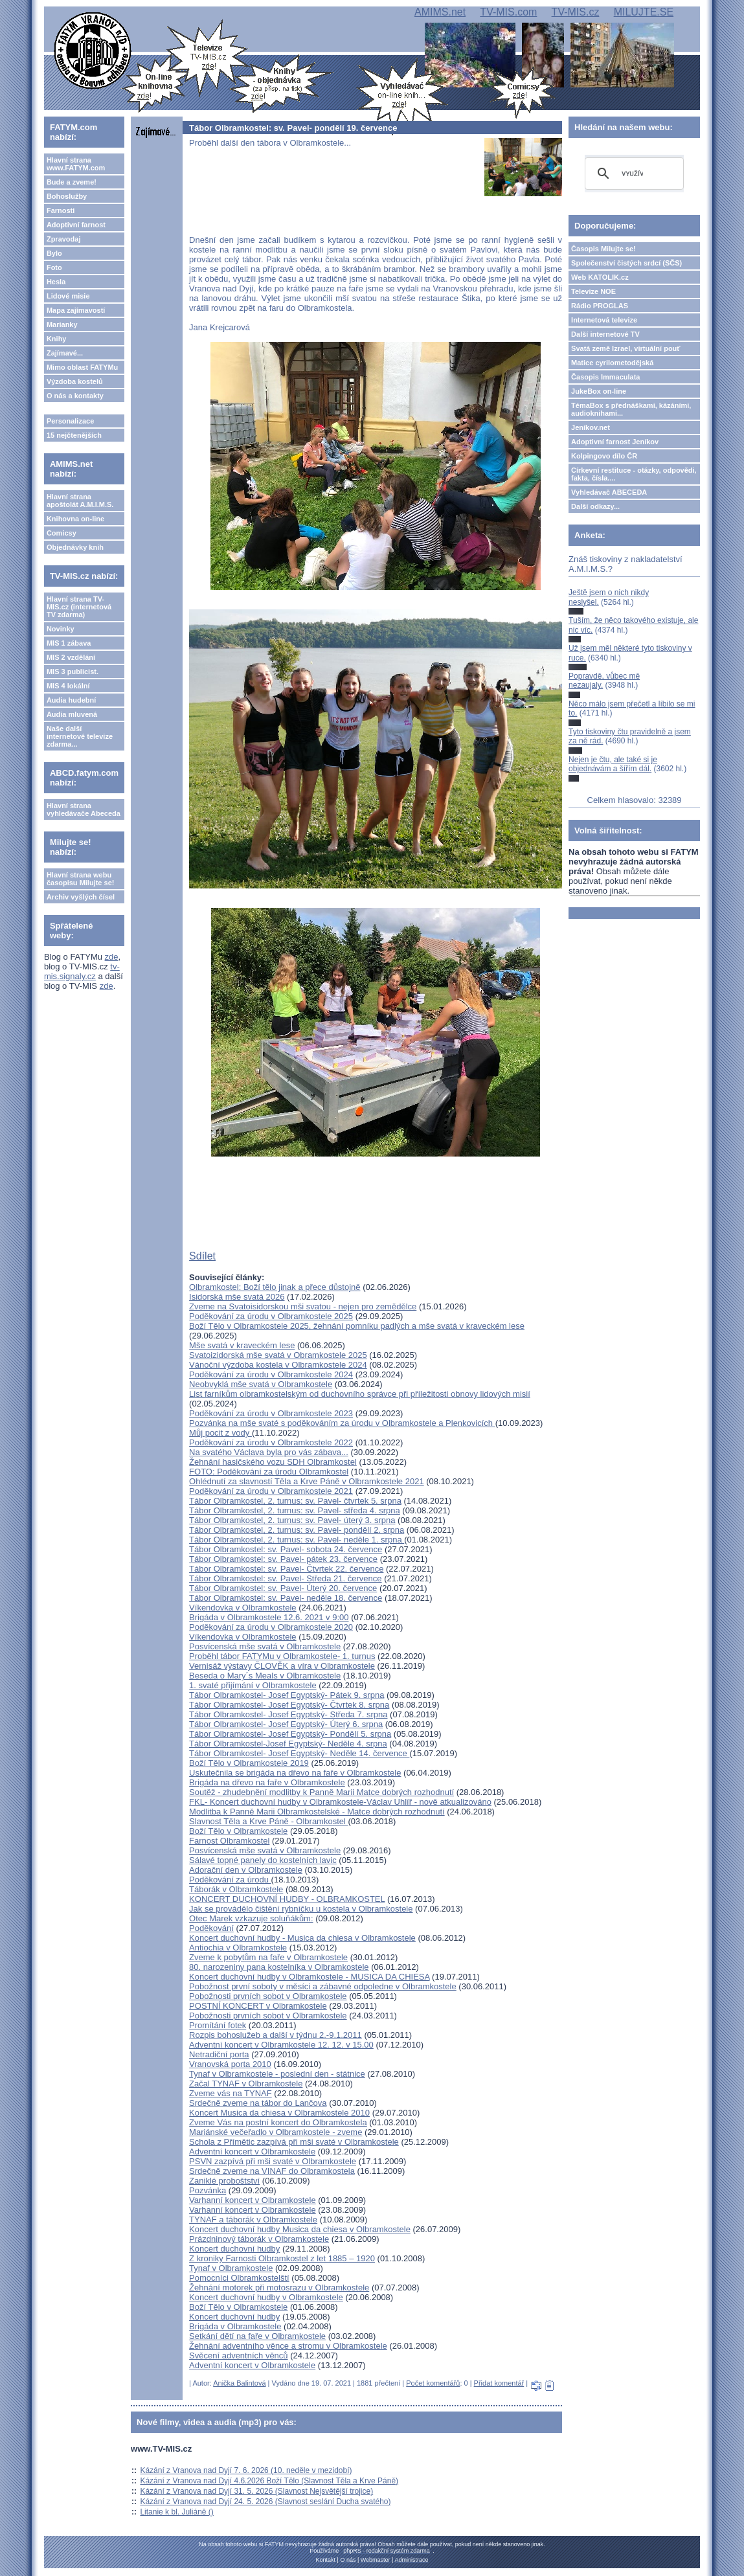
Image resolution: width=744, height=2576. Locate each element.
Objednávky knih (75, 547)
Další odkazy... (595, 506)
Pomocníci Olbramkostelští (239, 2278)
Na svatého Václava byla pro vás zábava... (268, 1452)
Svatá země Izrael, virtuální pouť (626, 348)
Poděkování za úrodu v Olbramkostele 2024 (271, 1374)
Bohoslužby (67, 196)
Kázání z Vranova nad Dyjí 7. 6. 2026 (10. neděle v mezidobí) (246, 2470)
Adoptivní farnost (76, 225)
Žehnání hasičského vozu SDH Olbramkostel (273, 1462)
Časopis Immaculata (605, 377)
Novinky (60, 629)
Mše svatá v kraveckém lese (242, 1345)
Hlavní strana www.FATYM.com (76, 164)
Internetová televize (604, 320)
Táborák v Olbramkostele (236, 1889)
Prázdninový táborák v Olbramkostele (259, 2239)
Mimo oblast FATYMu (82, 367)
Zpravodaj (64, 239)
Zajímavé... (65, 353)
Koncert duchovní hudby (234, 2249)
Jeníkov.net (590, 427)
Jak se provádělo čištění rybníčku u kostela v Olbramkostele (300, 1909)
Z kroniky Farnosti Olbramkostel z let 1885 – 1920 (282, 2258)
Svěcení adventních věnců (238, 2355)
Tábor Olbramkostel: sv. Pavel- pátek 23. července (283, 1559)
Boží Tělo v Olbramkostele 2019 (249, 1763)
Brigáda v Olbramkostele (235, 2326)
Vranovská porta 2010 (230, 2064)
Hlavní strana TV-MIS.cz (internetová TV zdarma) (79, 606)
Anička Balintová (239, 2383)
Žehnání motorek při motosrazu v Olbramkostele (279, 2287)
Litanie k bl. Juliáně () (176, 2511)
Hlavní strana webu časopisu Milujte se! (81, 879)
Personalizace (70, 421)
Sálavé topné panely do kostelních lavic (263, 1860)
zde (111, 957)
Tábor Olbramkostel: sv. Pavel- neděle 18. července (285, 1598)
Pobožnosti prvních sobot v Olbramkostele (268, 1996)
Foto (54, 267)
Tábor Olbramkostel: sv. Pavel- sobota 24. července (285, 1549)
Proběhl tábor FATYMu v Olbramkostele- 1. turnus (282, 1656)
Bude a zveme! (71, 182)
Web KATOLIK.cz (600, 277)
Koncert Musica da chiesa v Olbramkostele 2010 (279, 2113)
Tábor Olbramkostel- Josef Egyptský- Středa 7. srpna (288, 1714)
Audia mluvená (72, 714)
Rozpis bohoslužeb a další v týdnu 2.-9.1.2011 (275, 2035)
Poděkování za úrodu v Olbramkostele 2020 (271, 1627)
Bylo (54, 253)
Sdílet (202, 1255)
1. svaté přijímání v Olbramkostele (253, 1685)
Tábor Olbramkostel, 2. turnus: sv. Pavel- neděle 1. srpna (296, 1539)
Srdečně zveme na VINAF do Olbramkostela (272, 2171)
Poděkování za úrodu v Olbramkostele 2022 (271, 1442)
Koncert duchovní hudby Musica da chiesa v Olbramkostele (300, 2229)
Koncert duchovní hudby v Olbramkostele (266, 2297)
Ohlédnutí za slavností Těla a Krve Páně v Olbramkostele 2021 (306, 1481)
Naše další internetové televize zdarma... (80, 736)
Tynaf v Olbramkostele (231, 2268)
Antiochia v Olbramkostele (238, 1947)
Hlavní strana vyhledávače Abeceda (83, 809)
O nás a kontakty (75, 396)
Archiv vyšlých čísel (81, 897)
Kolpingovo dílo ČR (604, 456)
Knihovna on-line (75, 519)
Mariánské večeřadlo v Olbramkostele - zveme (275, 2132)
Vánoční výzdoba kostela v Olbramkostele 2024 (278, 1365)
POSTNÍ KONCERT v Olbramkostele (258, 2006)
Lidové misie (68, 296)
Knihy (57, 339)
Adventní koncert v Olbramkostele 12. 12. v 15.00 (281, 2045)
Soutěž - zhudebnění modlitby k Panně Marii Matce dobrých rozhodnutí (321, 1792)
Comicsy (61, 533)
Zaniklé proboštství (224, 2181)
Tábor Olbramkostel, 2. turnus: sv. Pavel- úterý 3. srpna (292, 1520)
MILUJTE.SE (643, 11)
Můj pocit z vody (220, 1433)
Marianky (62, 324)
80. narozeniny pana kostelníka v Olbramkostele (279, 1967)
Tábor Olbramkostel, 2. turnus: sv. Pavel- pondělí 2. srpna (296, 1530)
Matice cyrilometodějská (612, 363)
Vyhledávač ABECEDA (609, 492)
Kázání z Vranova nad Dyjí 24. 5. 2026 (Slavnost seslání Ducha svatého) (265, 2501)
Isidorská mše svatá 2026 (236, 1297)
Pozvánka (207, 2190)
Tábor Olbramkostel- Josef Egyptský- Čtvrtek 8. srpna (289, 1705)
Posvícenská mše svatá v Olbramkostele (265, 1646)
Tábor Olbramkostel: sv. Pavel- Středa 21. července (285, 1578)
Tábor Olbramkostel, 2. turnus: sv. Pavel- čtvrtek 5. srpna (295, 1501)
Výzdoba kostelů (75, 381)
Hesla (56, 282)
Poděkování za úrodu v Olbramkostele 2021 (271, 1491)
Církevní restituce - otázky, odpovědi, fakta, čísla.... (634, 474)
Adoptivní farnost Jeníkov (615, 442)
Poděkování (211, 1928)
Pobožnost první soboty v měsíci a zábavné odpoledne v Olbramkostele (323, 1986)
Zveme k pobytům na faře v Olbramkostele (268, 1957)
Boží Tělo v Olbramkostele (238, 1831)
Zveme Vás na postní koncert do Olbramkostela (278, 2122)
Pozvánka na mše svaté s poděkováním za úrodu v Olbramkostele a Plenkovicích (342, 1423)
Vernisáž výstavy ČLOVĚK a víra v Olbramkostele (282, 1666)
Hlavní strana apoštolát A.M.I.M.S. (80, 500)
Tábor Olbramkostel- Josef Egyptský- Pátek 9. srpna (286, 1695)
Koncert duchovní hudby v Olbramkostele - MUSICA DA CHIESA (309, 1977)
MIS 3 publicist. (72, 671)
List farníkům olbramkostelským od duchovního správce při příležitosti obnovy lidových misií (359, 1394)
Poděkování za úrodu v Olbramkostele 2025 (271, 1316)
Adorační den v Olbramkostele (245, 1870)
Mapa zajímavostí (76, 310)
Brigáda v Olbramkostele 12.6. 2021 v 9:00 (268, 1617)
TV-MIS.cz (576, 11)
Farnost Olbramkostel (229, 1841)
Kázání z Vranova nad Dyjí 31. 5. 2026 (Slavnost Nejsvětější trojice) (256, 2491)
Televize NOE (593, 291)
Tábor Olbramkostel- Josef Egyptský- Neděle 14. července (299, 1753)
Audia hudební (71, 700)
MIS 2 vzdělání (71, 657)
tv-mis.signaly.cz (82, 971)
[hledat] (632, 173)
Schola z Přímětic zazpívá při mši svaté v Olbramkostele (294, 2142)
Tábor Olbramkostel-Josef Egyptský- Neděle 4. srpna (288, 1743)
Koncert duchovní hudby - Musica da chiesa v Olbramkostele (302, 1938)
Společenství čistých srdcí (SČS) (626, 263)
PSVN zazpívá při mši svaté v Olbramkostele (272, 2161)
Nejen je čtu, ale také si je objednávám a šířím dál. (613, 764)
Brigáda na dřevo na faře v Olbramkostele (267, 1782)
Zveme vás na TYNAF (230, 2093)
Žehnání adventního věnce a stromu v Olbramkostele (288, 2346)
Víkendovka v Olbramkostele (242, 1607)
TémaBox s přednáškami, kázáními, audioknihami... (631, 409)
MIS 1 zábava (69, 643)
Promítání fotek (217, 2025)
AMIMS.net (440, 11)
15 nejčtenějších (74, 435)
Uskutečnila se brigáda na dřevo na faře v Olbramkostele (295, 1773)
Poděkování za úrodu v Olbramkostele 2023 (271, 1413)
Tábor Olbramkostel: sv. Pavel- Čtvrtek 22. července (286, 1569)
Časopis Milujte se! (603, 249)
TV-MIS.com (508, 11)
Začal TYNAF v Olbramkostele (245, 2083)
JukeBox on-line (598, 391)
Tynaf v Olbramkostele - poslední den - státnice (277, 2074)
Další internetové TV (605, 334)
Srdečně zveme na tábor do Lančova (257, 2103)
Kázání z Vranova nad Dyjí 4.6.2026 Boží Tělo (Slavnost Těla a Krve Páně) (269, 2480)
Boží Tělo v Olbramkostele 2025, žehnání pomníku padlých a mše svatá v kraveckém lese (356, 1326)
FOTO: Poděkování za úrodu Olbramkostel (268, 1471)
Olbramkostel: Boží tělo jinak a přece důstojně (274, 1287)
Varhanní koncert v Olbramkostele (252, 2200)
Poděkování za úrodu (230, 1879)
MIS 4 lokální (68, 686)
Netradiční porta (219, 2054)
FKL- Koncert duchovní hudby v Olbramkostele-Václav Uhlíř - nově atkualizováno (340, 1802)
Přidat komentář (499, 2383)
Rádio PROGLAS (599, 306)
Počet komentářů (433, 2383)
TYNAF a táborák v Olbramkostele (253, 2219)
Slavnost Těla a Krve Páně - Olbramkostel (268, 1821)
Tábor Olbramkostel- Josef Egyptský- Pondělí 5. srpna (290, 1734)
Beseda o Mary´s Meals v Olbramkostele (265, 1675)
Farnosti (60, 210)
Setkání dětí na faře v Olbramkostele (257, 2336)
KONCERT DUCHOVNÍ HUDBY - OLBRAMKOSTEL (287, 1899)
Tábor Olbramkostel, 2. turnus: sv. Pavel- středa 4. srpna (294, 1510)
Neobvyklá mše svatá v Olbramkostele (260, 1384)
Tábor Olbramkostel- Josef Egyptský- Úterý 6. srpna (286, 1724)
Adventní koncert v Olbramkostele (252, 2151)
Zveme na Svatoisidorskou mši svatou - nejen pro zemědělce (302, 1306)
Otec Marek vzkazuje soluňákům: (251, 1918)
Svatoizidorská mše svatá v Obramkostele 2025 (278, 1355)
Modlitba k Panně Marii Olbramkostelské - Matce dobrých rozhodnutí (317, 1811)
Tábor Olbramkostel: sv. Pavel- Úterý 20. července (283, 1588)
